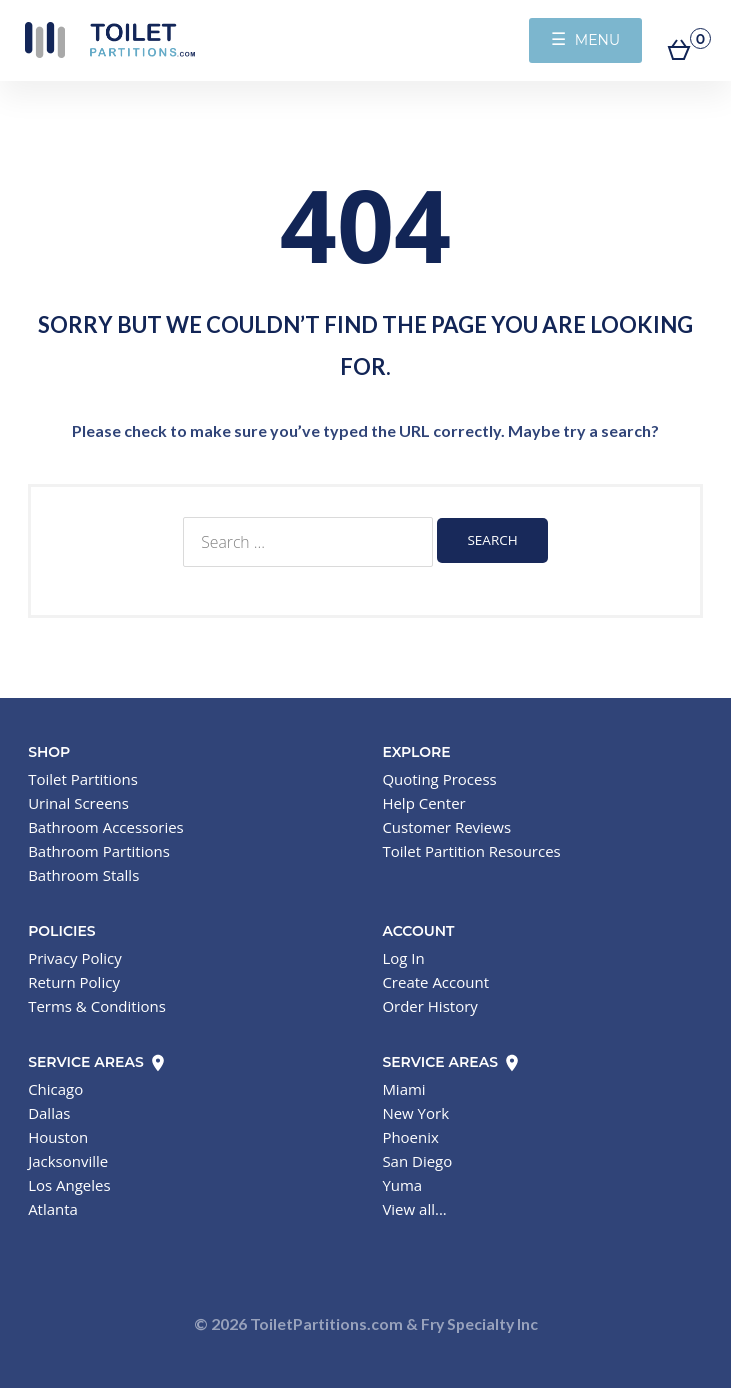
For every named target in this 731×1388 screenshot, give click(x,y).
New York (415, 1113)
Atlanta (53, 1209)
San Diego (417, 1161)
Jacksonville (68, 1161)
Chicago (55, 1089)
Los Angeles (69, 1185)
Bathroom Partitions (99, 851)
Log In (403, 958)
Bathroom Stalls (83, 875)
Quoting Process (439, 779)
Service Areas (97, 1062)
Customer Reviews (446, 827)
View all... (414, 1209)
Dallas (49, 1113)
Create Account (435, 982)
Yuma (402, 1185)
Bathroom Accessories (106, 827)
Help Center (423, 803)
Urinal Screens (78, 803)
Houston (58, 1137)
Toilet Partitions (110, 40)
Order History (429, 1006)
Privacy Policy (75, 958)
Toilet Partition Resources (471, 851)
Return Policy (74, 982)
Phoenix (410, 1137)
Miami (403, 1089)
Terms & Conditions (97, 1006)
